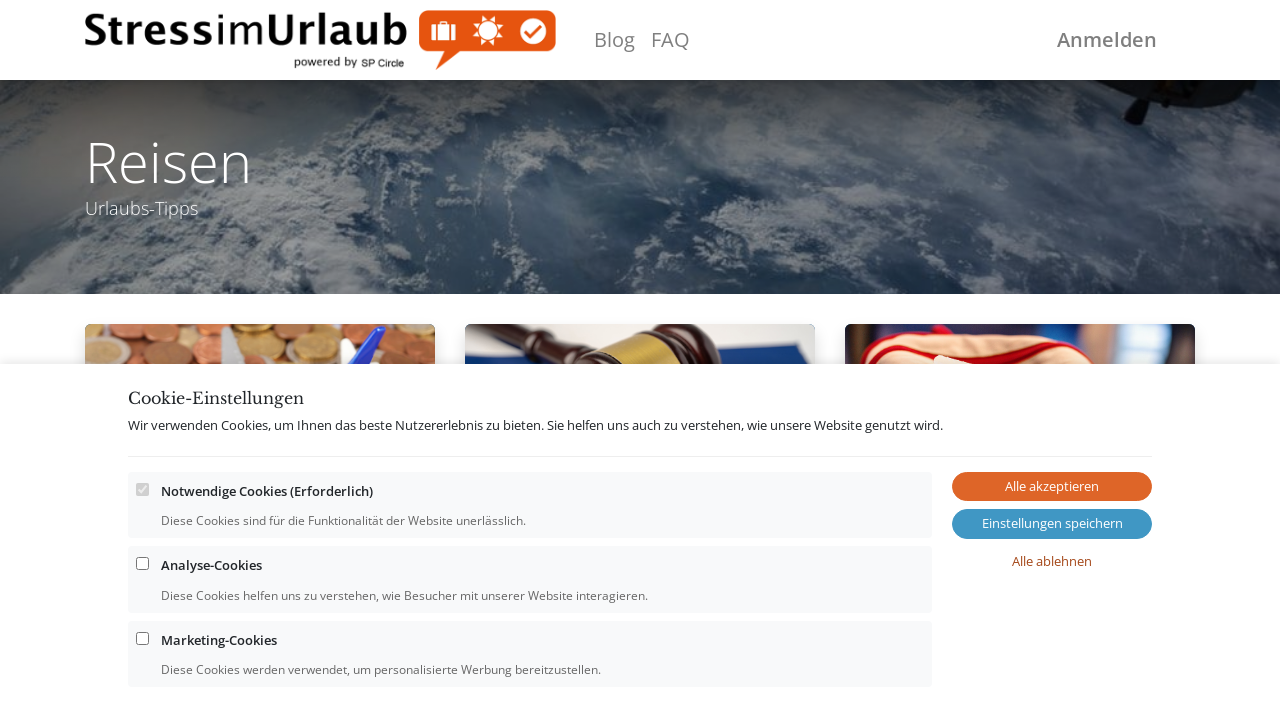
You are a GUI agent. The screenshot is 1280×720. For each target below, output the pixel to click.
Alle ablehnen (1052, 561)
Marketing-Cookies (219, 640)
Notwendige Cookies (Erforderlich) (267, 491)
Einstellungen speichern (1052, 523)
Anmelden (1107, 39)
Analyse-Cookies (211, 565)
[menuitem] (614, 40)
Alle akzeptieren (1052, 486)
